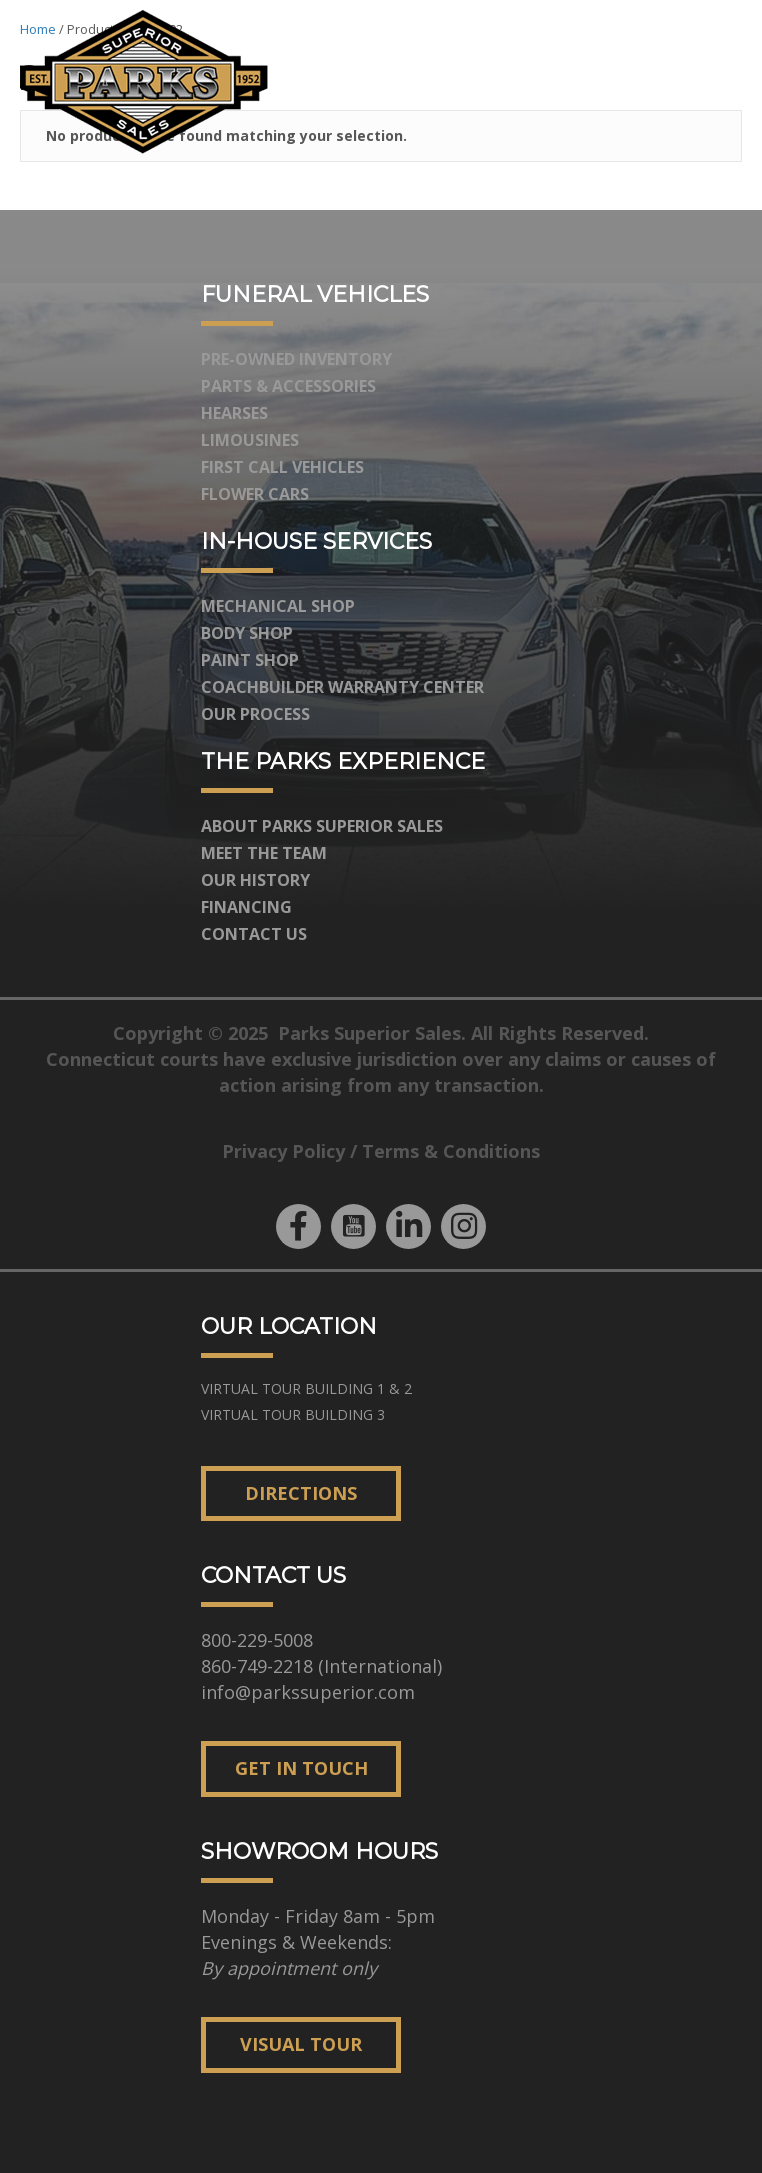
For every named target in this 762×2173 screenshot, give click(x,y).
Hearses (234, 413)
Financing (246, 907)
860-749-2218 (257, 1666)
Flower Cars (255, 494)
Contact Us (254, 934)
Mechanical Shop (278, 606)
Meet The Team (264, 853)
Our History (255, 880)
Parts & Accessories (288, 386)
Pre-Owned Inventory (296, 359)
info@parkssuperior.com (308, 1692)
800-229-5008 (257, 1640)
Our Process (255, 714)
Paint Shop (250, 660)
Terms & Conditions (451, 1151)
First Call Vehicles (282, 467)
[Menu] (716, 82)
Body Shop (247, 633)
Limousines (250, 440)
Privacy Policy (283, 1151)
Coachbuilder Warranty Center (342, 687)
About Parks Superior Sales (322, 826)
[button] (298, 1226)
